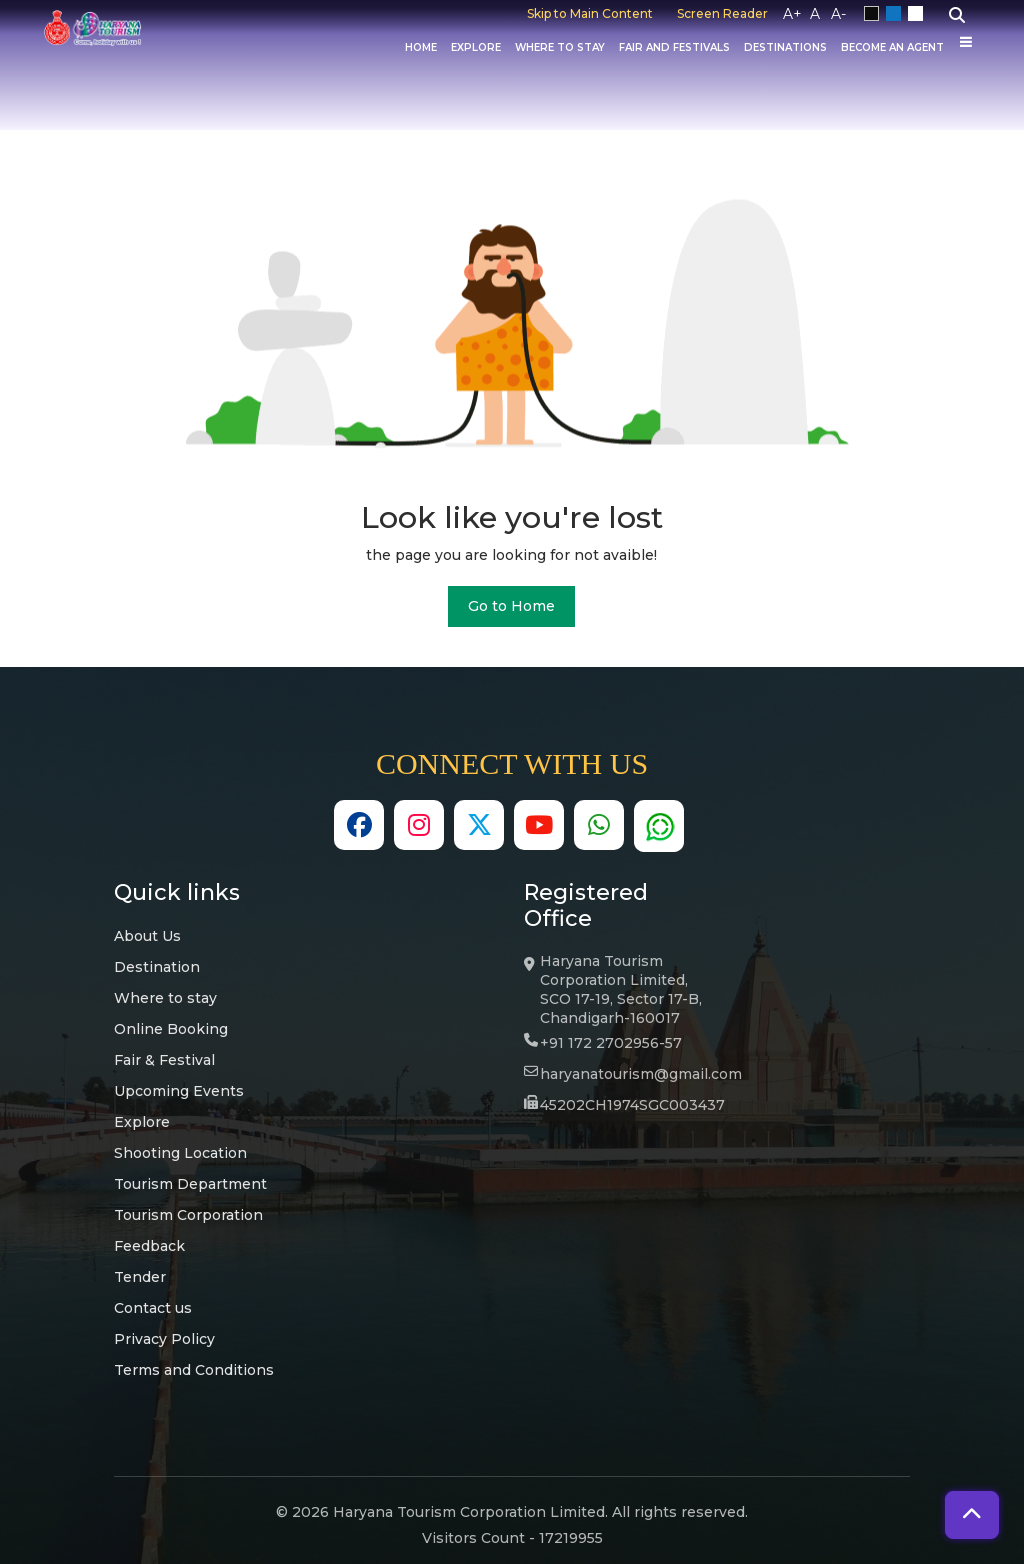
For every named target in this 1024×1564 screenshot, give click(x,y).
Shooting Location (180, 1153)
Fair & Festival (164, 1060)
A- (838, 14)
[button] (972, 1515)
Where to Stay (560, 48)
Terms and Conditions (194, 1370)
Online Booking (171, 1029)
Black (875, 14)
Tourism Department (190, 1184)
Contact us (153, 1308)
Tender (140, 1277)
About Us (147, 936)
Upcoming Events (179, 1091)
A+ (792, 14)
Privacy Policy (164, 1339)
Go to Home (511, 606)
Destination (157, 967)
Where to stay (165, 998)
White (919, 14)
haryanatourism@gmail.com (641, 1074)
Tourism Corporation (188, 1215)
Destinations (785, 48)
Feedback (149, 1246)
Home (421, 48)
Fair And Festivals (674, 48)
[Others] (966, 42)
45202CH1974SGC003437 (632, 1105)
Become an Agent (892, 48)
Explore (476, 48)
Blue (897, 14)
